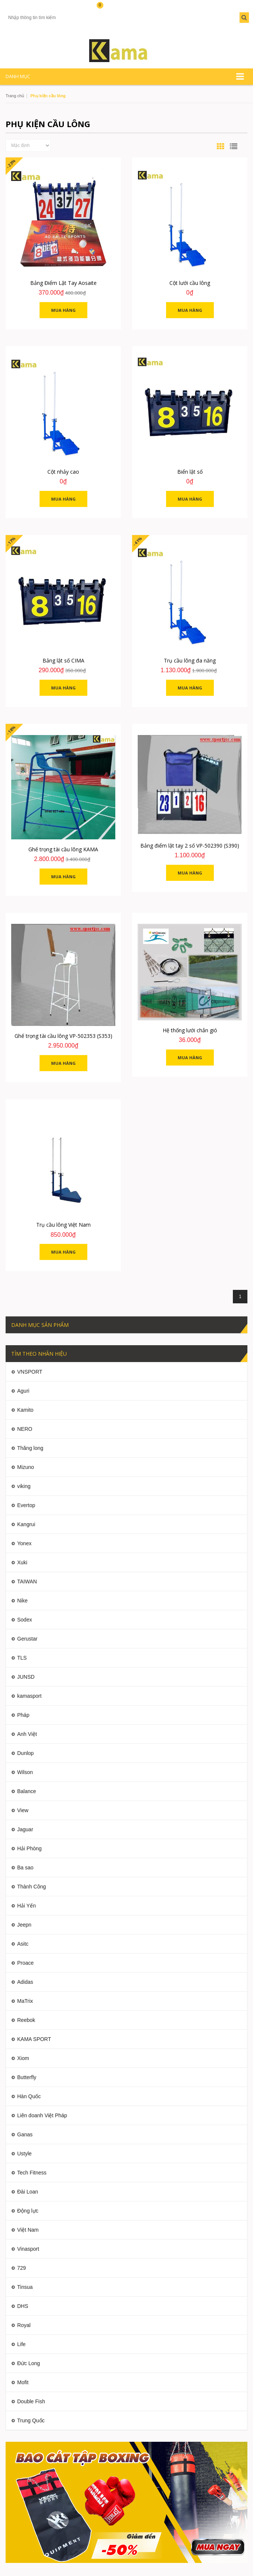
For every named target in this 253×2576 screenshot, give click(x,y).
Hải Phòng (29, 1848)
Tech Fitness (32, 2173)
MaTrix (25, 2001)
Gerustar (27, 1639)
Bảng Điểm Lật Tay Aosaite (63, 282)
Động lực (27, 2211)
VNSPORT (29, 1372)
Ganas (24, 2134)
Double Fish (31, 2401)
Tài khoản (19, 8)
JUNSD (26, 1677)
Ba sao (25, 1867)
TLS (22, 1658)
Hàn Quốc (29, 2096)
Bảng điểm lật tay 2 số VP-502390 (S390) (189, 845)
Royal (24, 2325)
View (22, 1810)
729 (21, 2268)
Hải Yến (26, 1906)
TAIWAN (27, 1581)
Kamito (25, 1410)
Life (21, 2344)
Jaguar (25, 1829)
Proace (25, 1963)
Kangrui (26, 1524)
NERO (24, 1429)
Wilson (25, 1772)
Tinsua (25, 2287)
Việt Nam (28, 2230)
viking (24, 1486)
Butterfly (26, 2077)
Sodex (24, 1620)
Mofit (22, 2382)
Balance (26, 1791)
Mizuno (25, 1467)
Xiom (23, 2058)
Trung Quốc (31, 2420)
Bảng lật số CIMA (63, 660)
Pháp (23, 1715)
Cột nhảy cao (63, 471)
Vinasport (28, 2249)
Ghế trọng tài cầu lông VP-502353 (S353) (63, 1035)
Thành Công (31, 1887)
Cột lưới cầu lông (189, 282)
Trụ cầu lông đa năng (190, 660)
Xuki (22, 1562)
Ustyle (24, 2154)
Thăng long (30, 1448)
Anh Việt (27, 1734)
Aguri (23, 1391)
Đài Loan (27, 2192)
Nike (22, 1601)
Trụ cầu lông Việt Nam (63, 1224)
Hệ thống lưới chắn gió (190, 1030)
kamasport (29, 1696)
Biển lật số (190, 471)
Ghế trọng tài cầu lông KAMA (63, 849)
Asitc (22, 1944)
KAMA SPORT (34, 2039)
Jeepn (24, 1925)
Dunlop (25, 1753)
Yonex (24, 1543)
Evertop (26, 1505)
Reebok (26, 2020)
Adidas (25, 1982)
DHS (22, 2306)
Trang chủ (15, 95)
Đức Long (28, 2363)
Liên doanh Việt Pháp (42, 2115)
